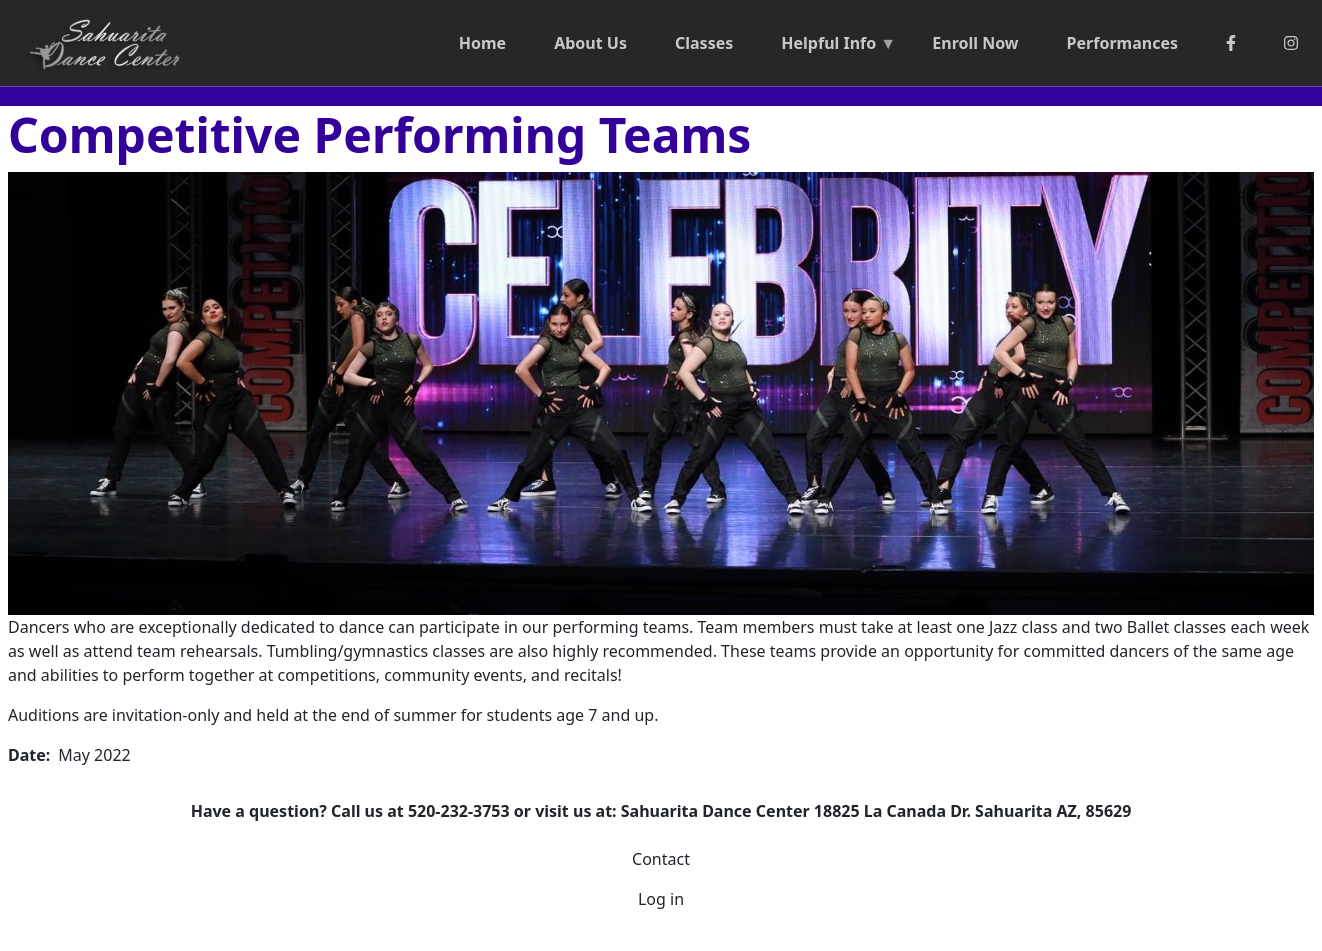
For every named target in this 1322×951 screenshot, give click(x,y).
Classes (704, 43)
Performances (1122, 43)
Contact (661, 859)
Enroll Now (975, 43)
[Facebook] (1231, 43)
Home (482, 43)
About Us (590, 43)
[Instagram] (1291, 43)
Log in (661, 899)
